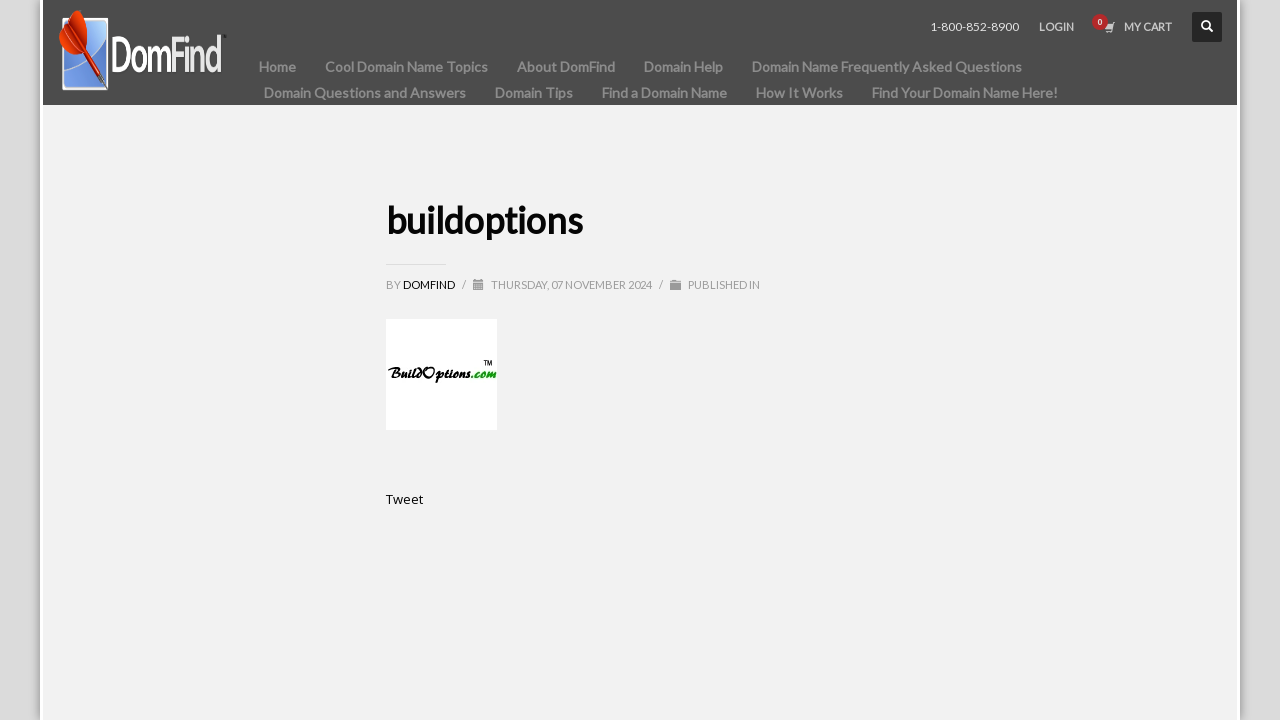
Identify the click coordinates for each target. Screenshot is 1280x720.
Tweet (404, 499)
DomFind (430, 284)
